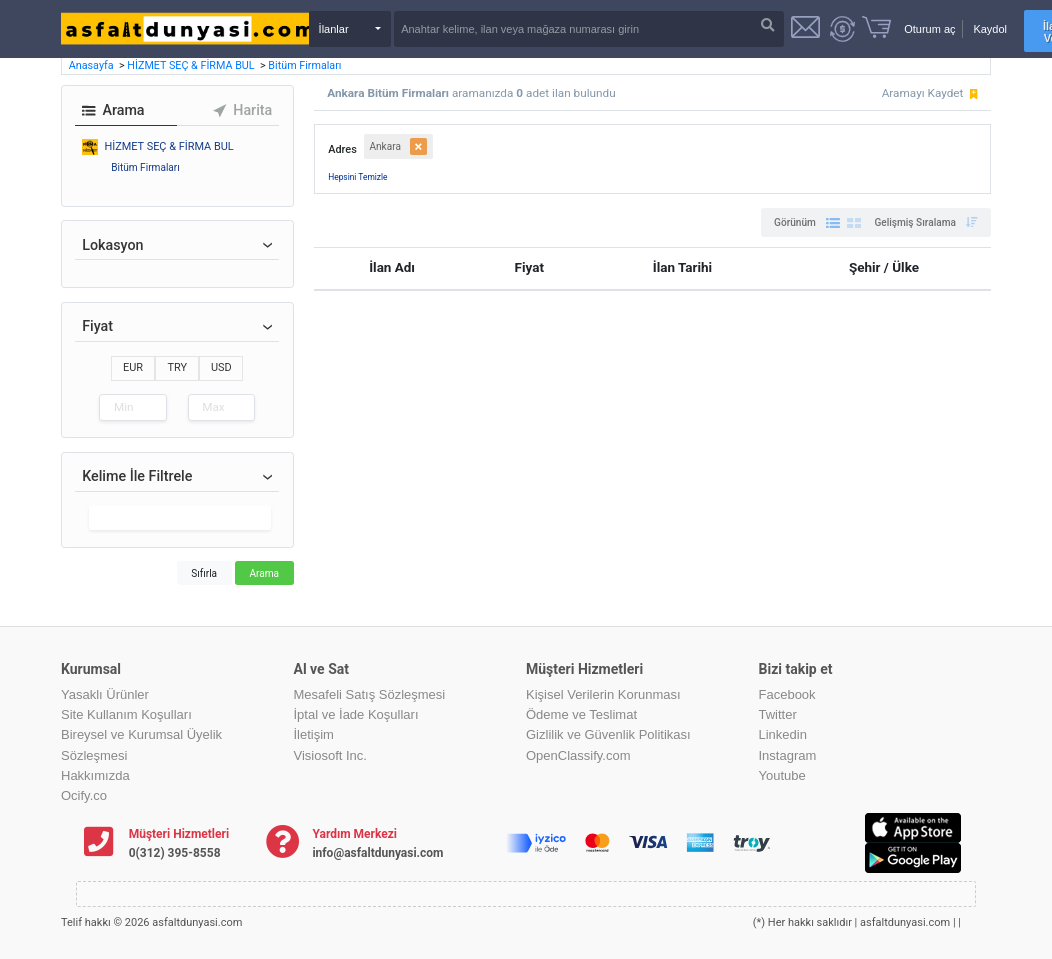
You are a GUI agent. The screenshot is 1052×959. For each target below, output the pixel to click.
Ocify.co (84, 795)
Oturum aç (929, 29)
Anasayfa (93, 65)
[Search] (589, 29)
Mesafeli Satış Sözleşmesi (370, 694)
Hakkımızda (95, 775)
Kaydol (990, 29)
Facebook (787, 694)
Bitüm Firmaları (304, 65)
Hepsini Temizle (357, 177)
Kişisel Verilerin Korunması (603, 694)
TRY (177, 367)
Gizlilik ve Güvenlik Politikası (608, 734)
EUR (133, 367)
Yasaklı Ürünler (105, 694)
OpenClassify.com (578, 755)
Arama (264, 573)
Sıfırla (204, 573)
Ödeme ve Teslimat (581, 714)
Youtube (782, 775)
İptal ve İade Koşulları (356, 714)
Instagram (788, 755)
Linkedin (783, 734)
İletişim (314, 734)
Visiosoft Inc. (330, 755)
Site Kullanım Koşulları (126, 714)
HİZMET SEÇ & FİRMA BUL (192, 65)
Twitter (778, 714)
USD (221, 367)
